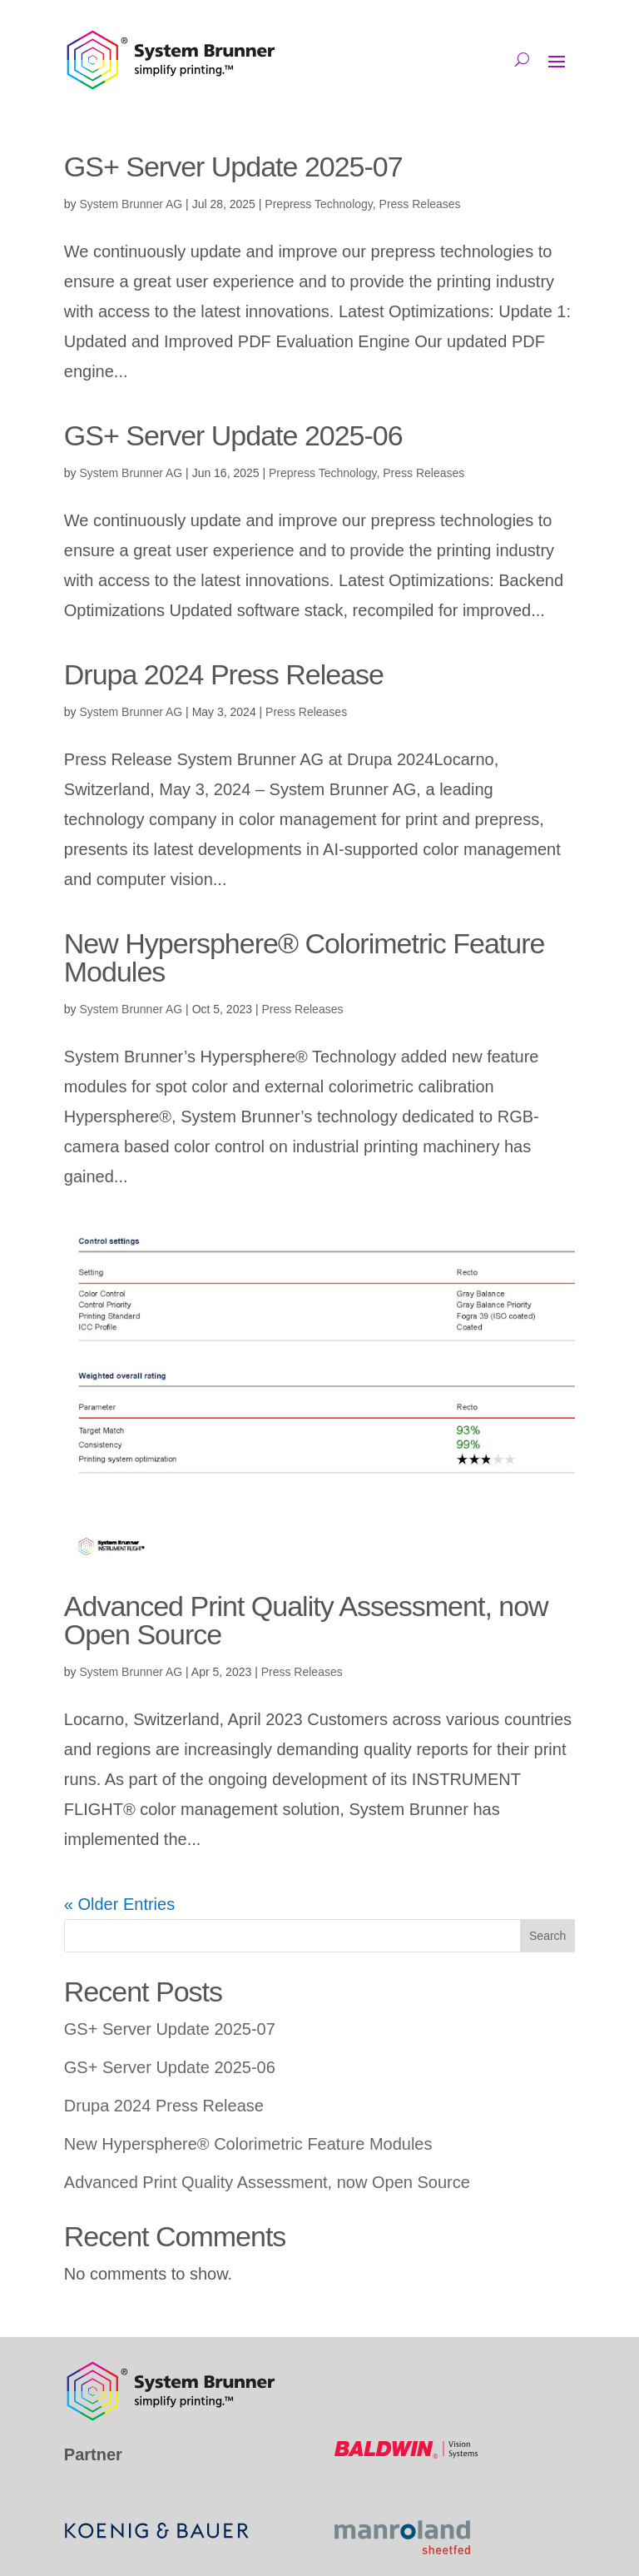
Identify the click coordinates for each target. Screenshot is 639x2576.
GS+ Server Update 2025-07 (233, 166)
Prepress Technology (318, 204)
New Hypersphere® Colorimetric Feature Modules (304, 957)
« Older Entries (119, 1904)
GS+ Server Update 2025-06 (233, 435)
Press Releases (420, 204)
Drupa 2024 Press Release (224, 674)
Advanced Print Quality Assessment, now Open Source (306, 1620)
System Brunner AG (130, 204)
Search (547, 1935)
